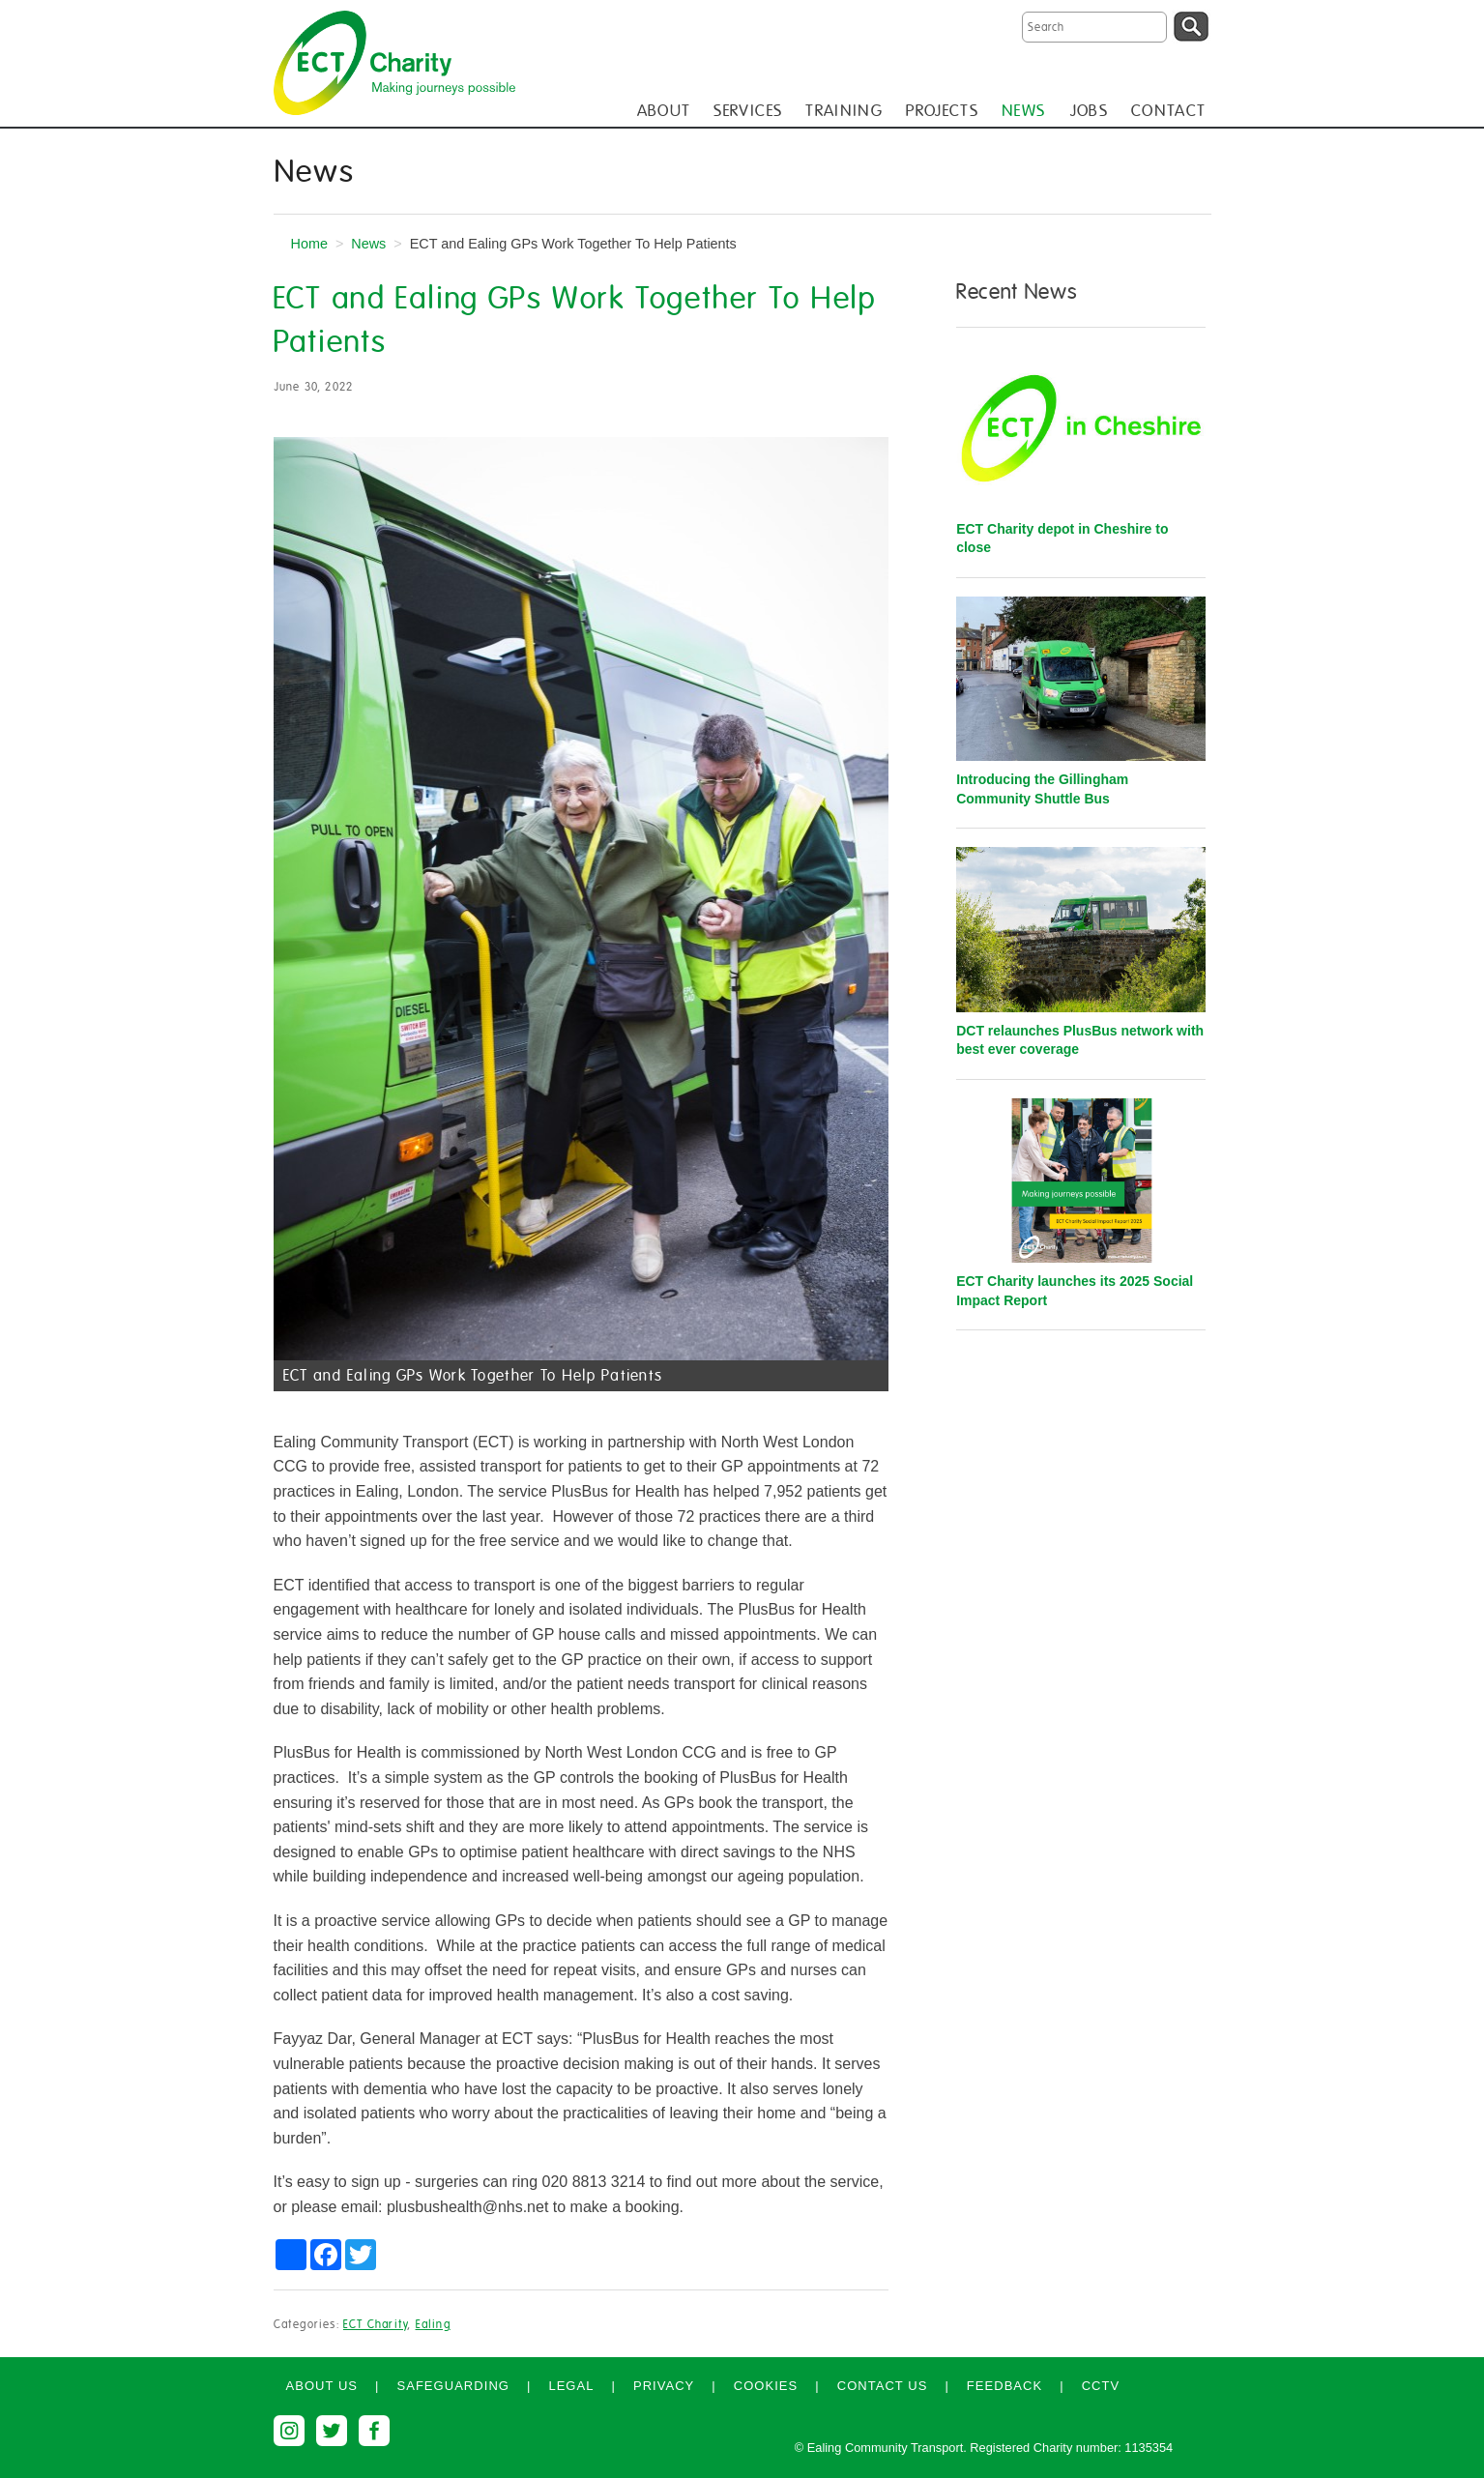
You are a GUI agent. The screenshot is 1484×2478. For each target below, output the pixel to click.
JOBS (1088, 110)
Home (309, 243)
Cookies (766, 2385)
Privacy (663, 2385)
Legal (571, 2385)
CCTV (1101, 2385)
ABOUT (664, 110)
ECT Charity (375, 2324)
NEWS (1023, 110)
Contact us (882, 2385)
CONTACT (1169, 110)
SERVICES (747, 110)
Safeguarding (452, 2385)
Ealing (433, 2324)
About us (322, 2385)
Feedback (1004, 2385)
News (368, 243)
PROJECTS (942, 110)
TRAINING (844, 110)
